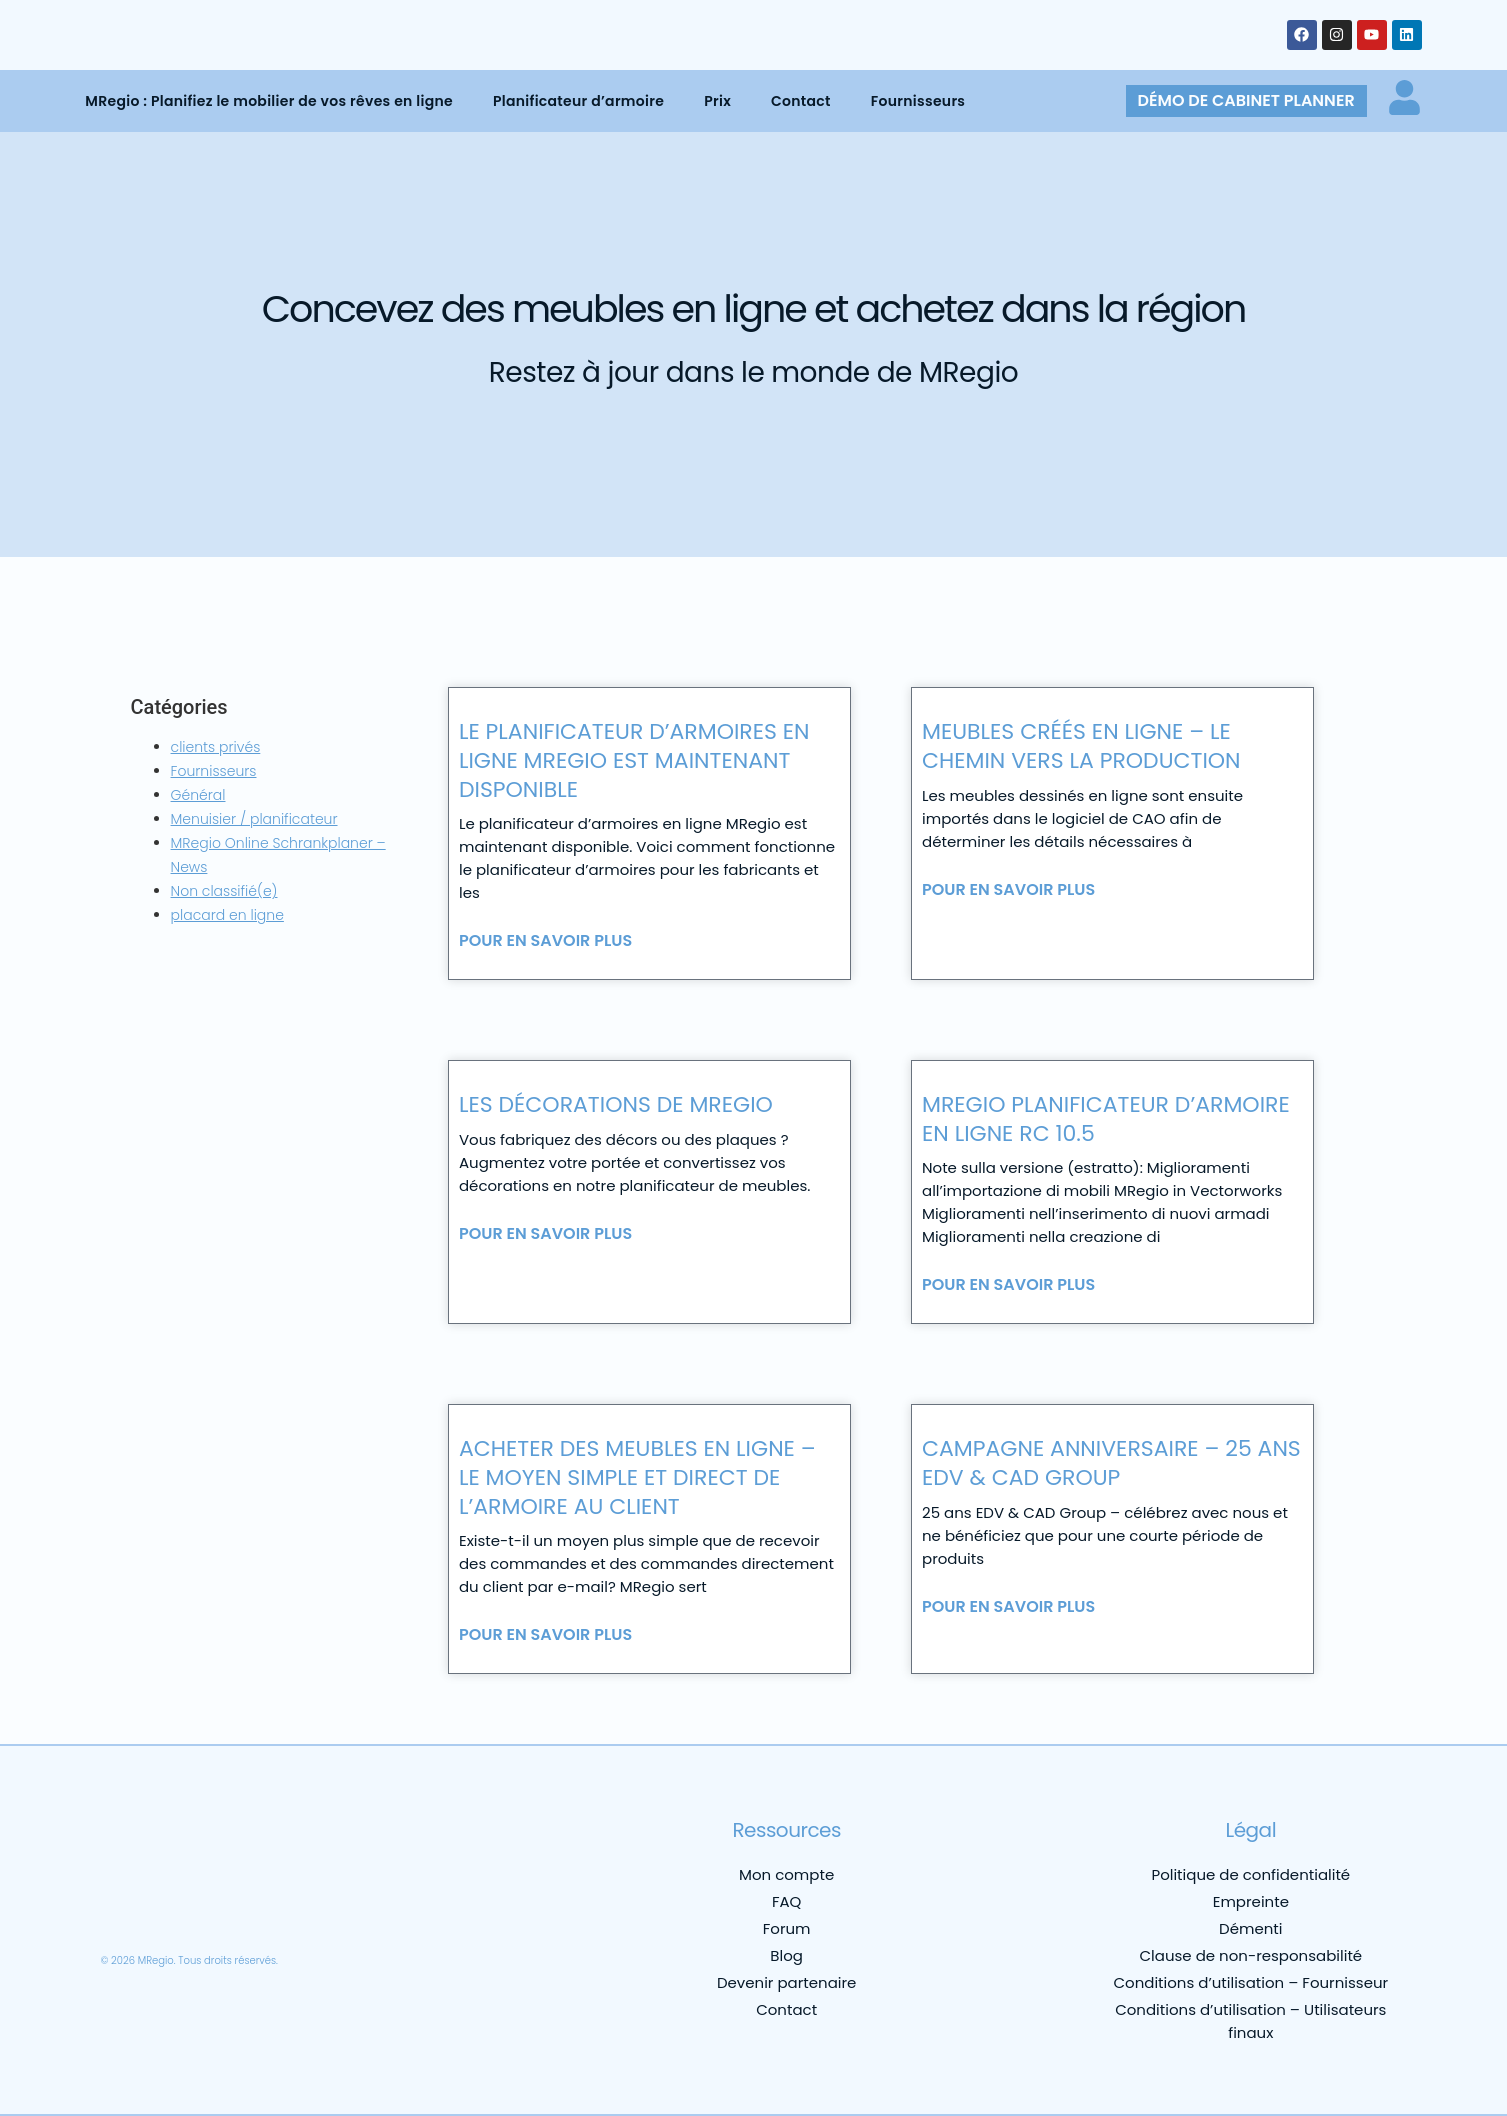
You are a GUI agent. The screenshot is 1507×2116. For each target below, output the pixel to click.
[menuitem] (128, 1911)
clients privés (216, 747)
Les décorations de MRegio (616, 1104)
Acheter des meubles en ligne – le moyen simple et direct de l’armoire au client (637, 1477)
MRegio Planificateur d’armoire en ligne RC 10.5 (1106, 1119)
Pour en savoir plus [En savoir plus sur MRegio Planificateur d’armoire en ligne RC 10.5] (1008, 1285)
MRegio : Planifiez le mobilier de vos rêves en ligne (269, 101)
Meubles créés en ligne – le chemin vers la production (1081, 746)
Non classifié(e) (224, 891)
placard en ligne (227, 915)
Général (198, 795)
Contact (801, 101)
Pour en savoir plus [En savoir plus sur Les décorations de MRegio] (545, 1234)
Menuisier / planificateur (254, 819)
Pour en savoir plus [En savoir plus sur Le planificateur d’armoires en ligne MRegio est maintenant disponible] (545, 941)
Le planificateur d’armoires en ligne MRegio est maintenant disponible (634, 760)
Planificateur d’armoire (578, 101)
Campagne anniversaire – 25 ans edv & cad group (1111, 1463)
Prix (717, 101)
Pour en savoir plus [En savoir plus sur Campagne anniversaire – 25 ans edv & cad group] (1008, 1607)
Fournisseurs (918, 101)
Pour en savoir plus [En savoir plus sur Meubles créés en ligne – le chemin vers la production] (1008, 890)
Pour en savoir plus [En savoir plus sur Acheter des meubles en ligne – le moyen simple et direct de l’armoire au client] (545, 1635)
